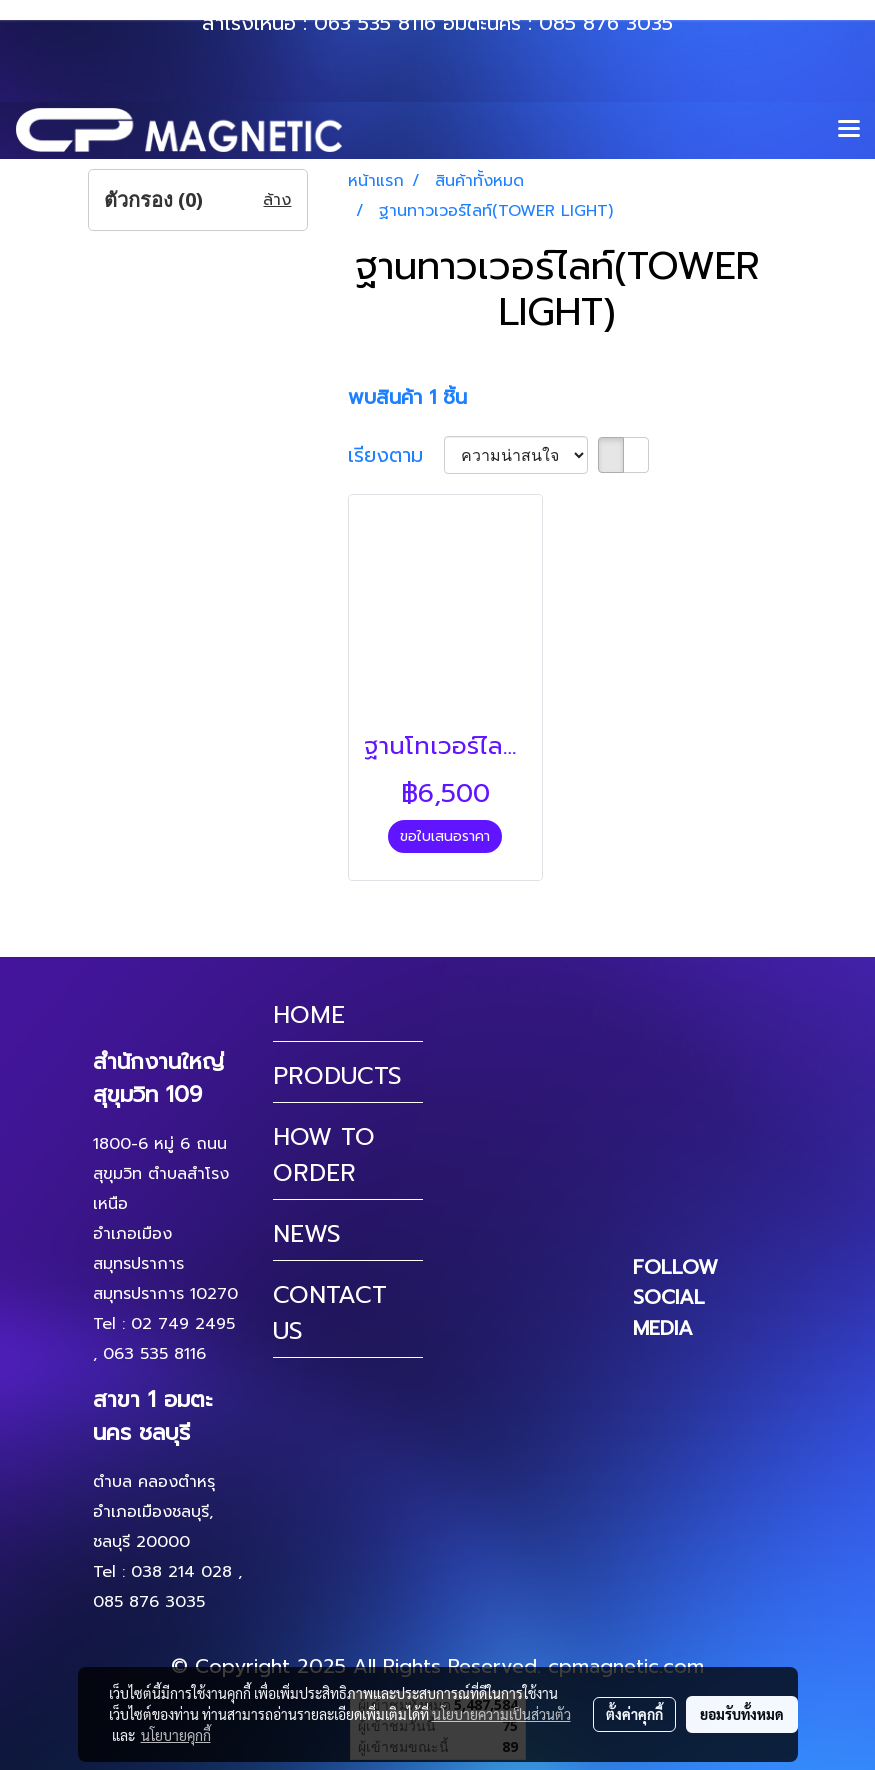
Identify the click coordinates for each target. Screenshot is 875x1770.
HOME (309, 1015)
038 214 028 (181, 1572)
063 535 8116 (375, 23)
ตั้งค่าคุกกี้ (634, 1714)
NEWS (307, 1234)
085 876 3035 (606, 23)
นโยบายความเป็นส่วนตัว (501, 1714)
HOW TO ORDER (324, 1155)
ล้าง (277, 200)
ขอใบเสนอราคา (445, 836)
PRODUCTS (337, 1076)
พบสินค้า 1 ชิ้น (407, 397)
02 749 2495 (183, 1324)
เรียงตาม (396, 455)
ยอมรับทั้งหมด (742, 1714)
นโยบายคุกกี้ (176, 1735)
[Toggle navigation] (849, 130)
